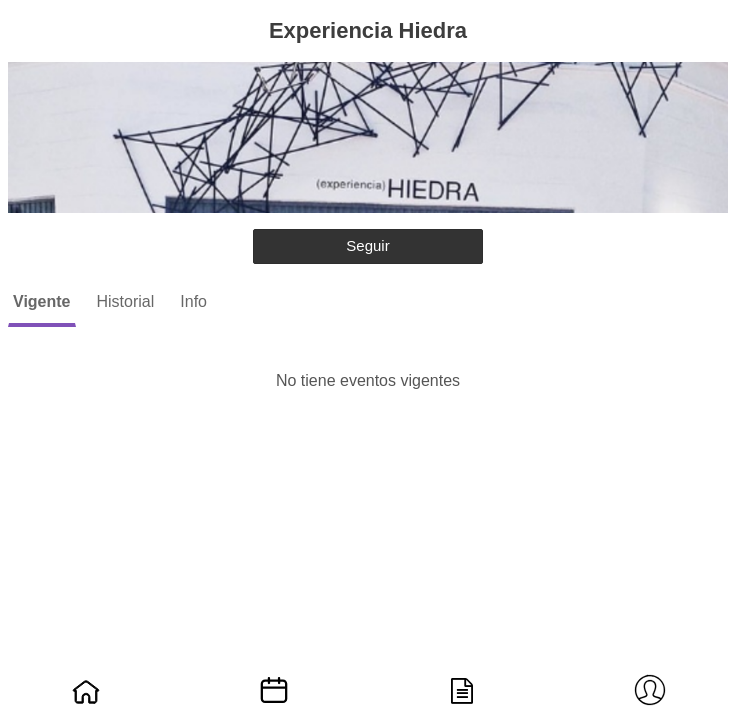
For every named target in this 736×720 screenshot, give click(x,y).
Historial (126, 301)
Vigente (42, 301)
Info (193, 301)
